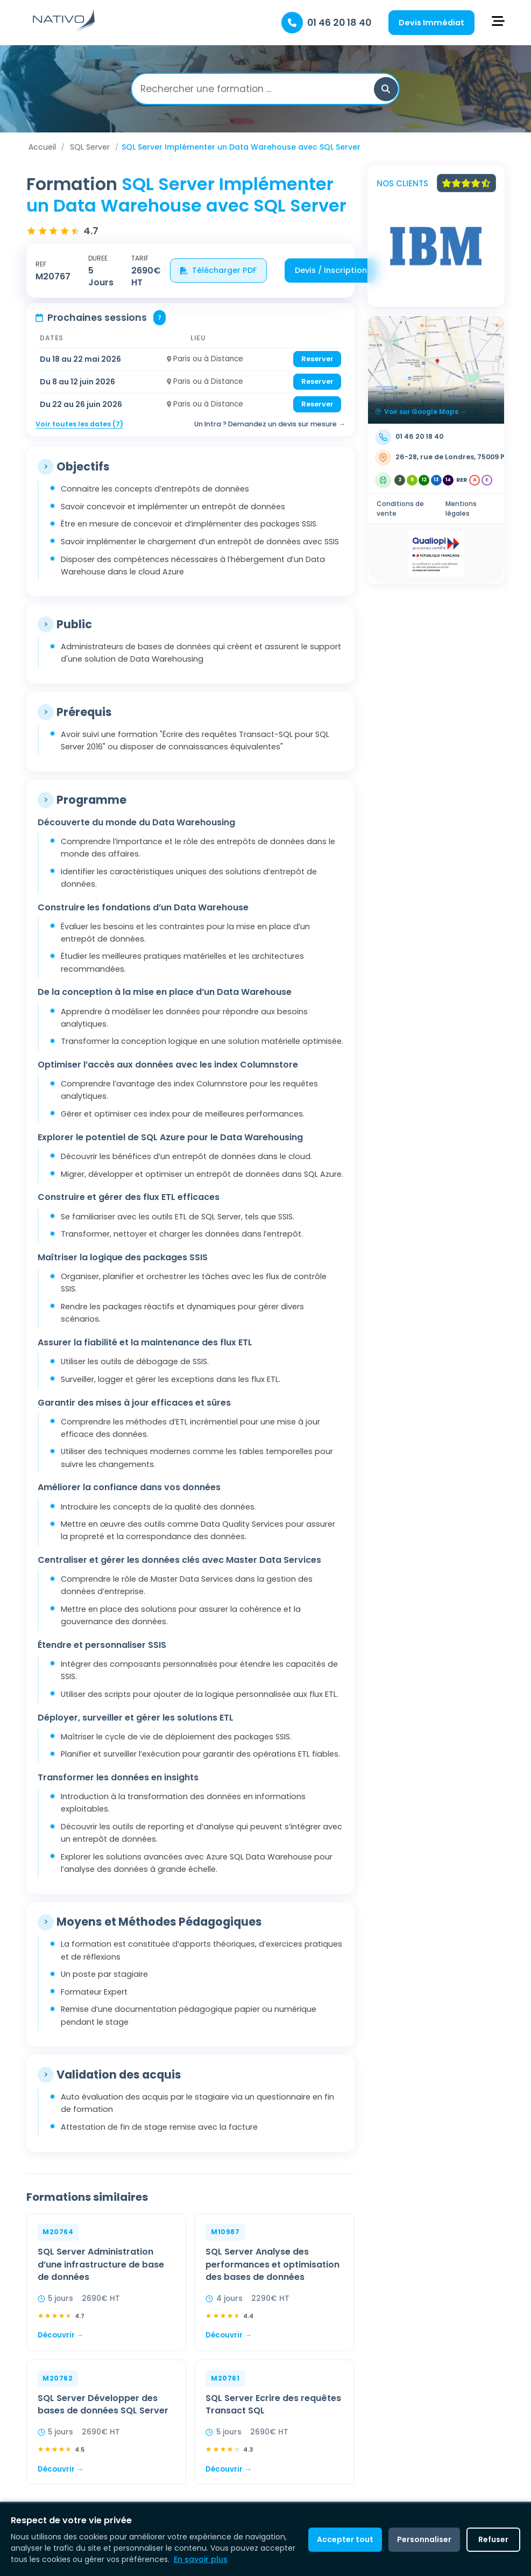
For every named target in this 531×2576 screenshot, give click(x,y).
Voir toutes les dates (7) (79, 424)
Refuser (493, 2539)
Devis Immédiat (431, 22)
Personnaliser (424, 2539)
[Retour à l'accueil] (64, 30)
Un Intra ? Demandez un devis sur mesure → (269, 424)
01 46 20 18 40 (339, 22)
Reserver (317, 358)
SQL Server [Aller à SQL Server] (90, 147)
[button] (386, 89)
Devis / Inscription (331, 270)
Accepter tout (345, 2539)
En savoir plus (201, 2559)
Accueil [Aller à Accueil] (42, 147)
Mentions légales (461, 508)
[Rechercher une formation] (256, 89)
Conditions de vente (400, 508)
